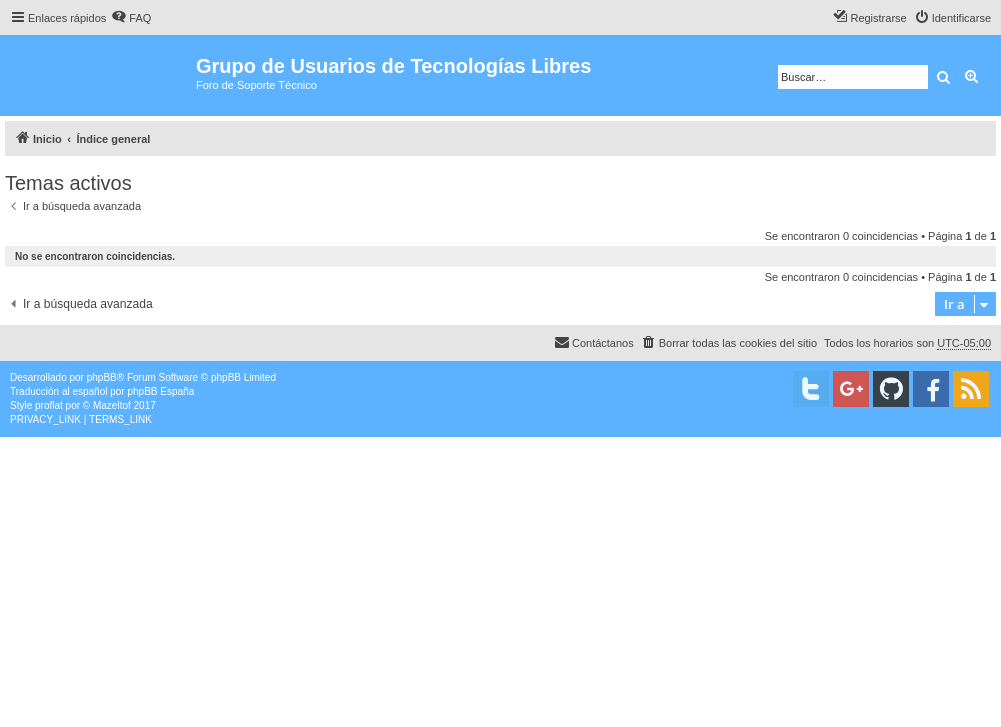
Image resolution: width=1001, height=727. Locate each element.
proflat (49, 405)
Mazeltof (112, 405)
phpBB (102, 377)
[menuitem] (131, 18)
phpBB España (160, 391)
